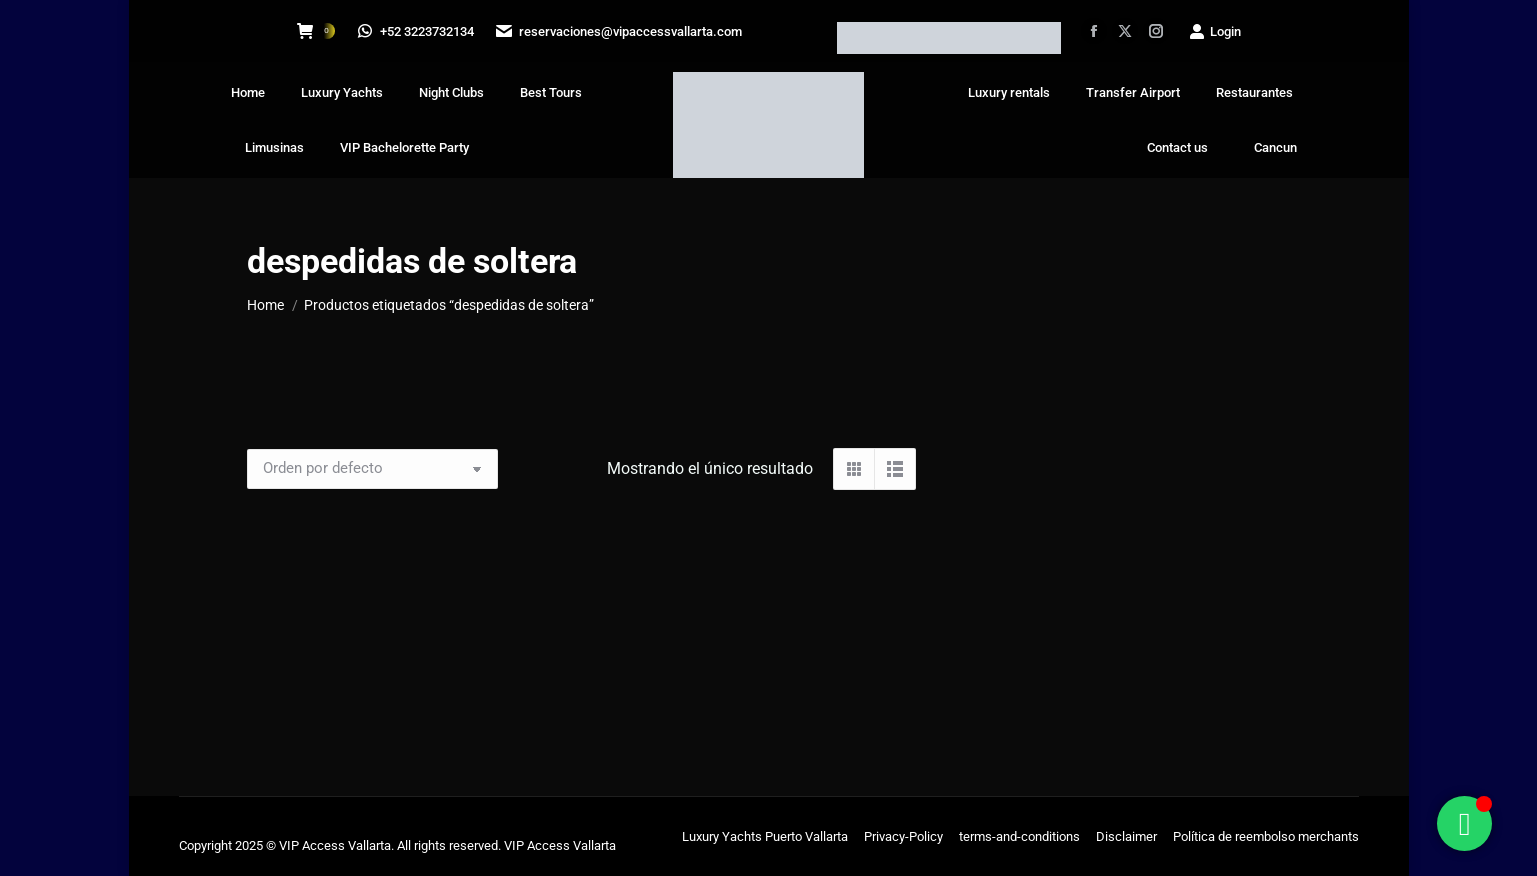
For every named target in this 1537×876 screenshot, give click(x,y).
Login (1214, 31)
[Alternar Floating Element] (1464, 823)
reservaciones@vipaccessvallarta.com (620, 31)
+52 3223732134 (416, 31)
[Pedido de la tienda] (372, 469)
